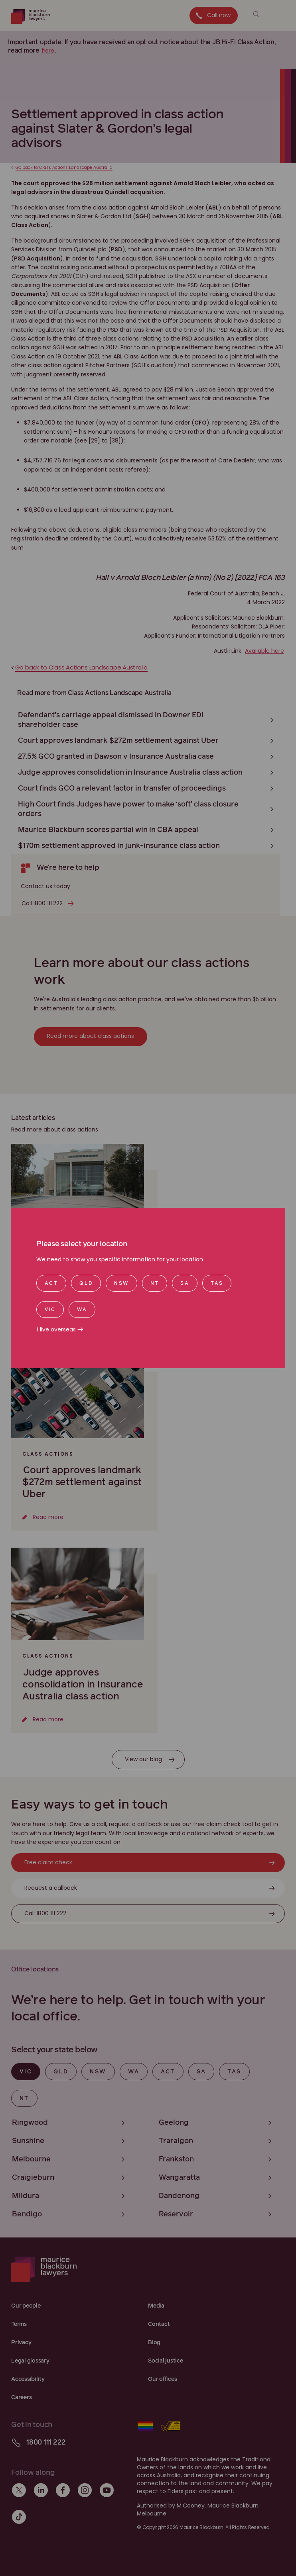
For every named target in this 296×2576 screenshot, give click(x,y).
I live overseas (56, 1329)
